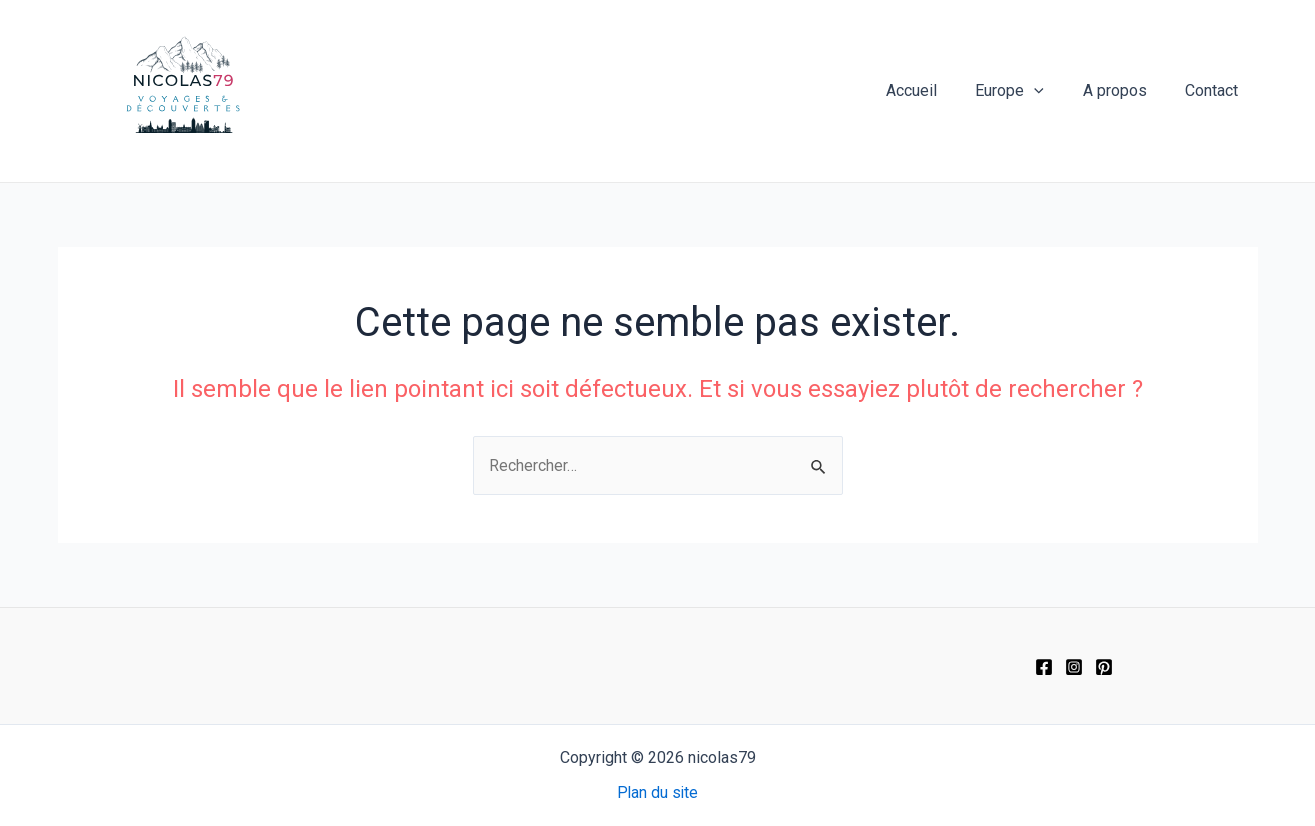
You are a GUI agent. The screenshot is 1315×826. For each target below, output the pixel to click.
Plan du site (657, 793)
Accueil (934, 90)
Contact (1215, 90)
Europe (1026, 91)
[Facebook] (1044, 667)
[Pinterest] (1104, 667)
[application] (1051, 91)
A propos (1125, 90)
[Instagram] (1074, 667)
